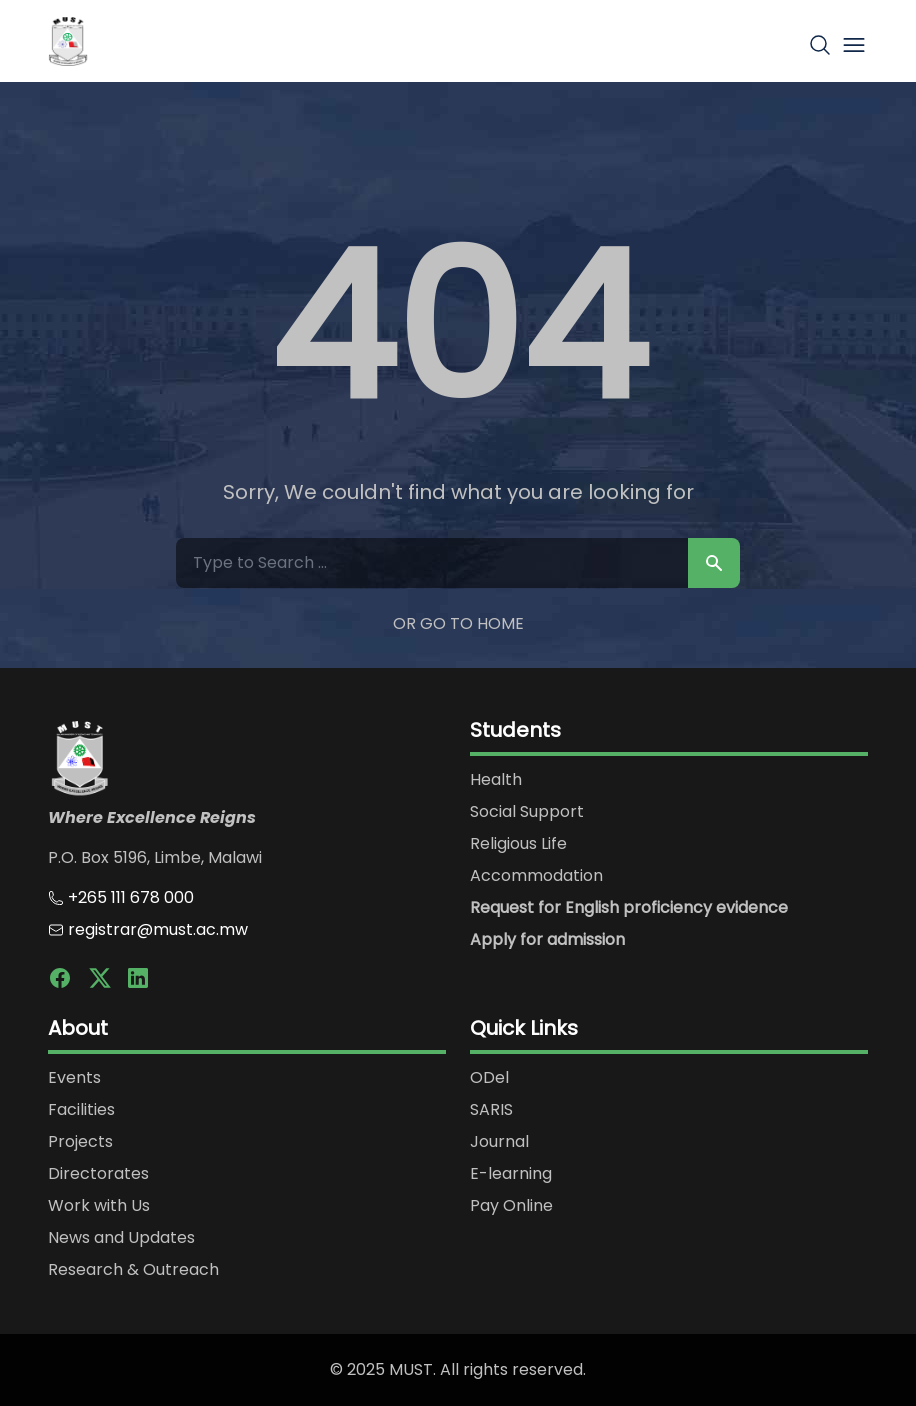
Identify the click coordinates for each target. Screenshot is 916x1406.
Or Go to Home (458, 623)
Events (74, 1077)
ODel (489, 1077)
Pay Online (511, 1205)
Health (496, 779)
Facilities (81, 1109)
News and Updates (121, 1237)
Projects (80, 1141)
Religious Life (518, 843)
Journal (499, 1141)
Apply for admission (547, 939)
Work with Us (99, 1205)
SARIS (491, 1109)
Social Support (527, 811)
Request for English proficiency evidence (629, 907)
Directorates (98, 1173)
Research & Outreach (133, 1269)
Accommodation (536, 875)
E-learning (511, 1173)
